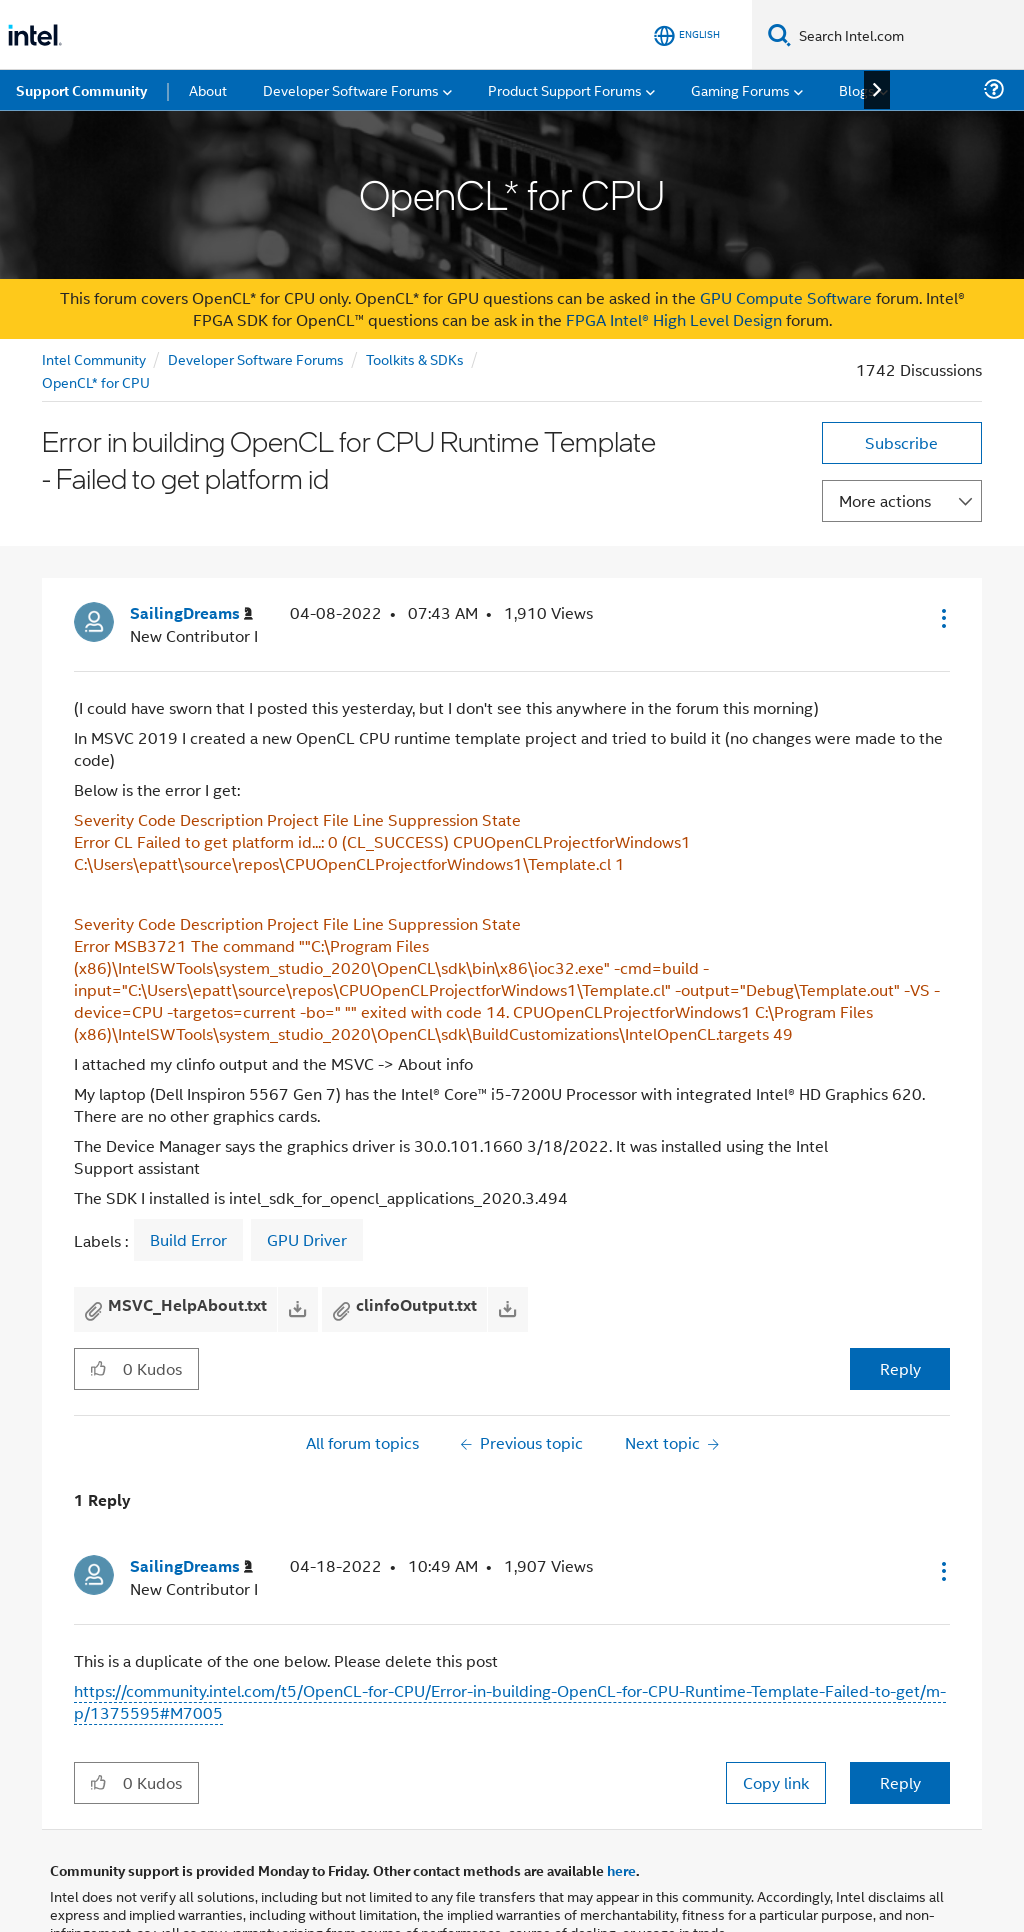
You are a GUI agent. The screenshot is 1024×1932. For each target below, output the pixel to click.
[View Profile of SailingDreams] (191, 543)
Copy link (776, 1712)
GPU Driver (307, 1170)
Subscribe (901, 372)
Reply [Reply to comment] (900, 1712)
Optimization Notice (547, 1887)
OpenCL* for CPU (96, 311)
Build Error (188, 1170)
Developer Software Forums (256, 288)
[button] (942, 548)
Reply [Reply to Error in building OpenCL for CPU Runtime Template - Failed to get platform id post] (900, 1298)
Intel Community (94, 288)
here (621, 1800)
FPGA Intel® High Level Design (674, 249)
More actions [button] (885, 430)
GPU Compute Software (786, 227)
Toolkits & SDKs (415, 288)
